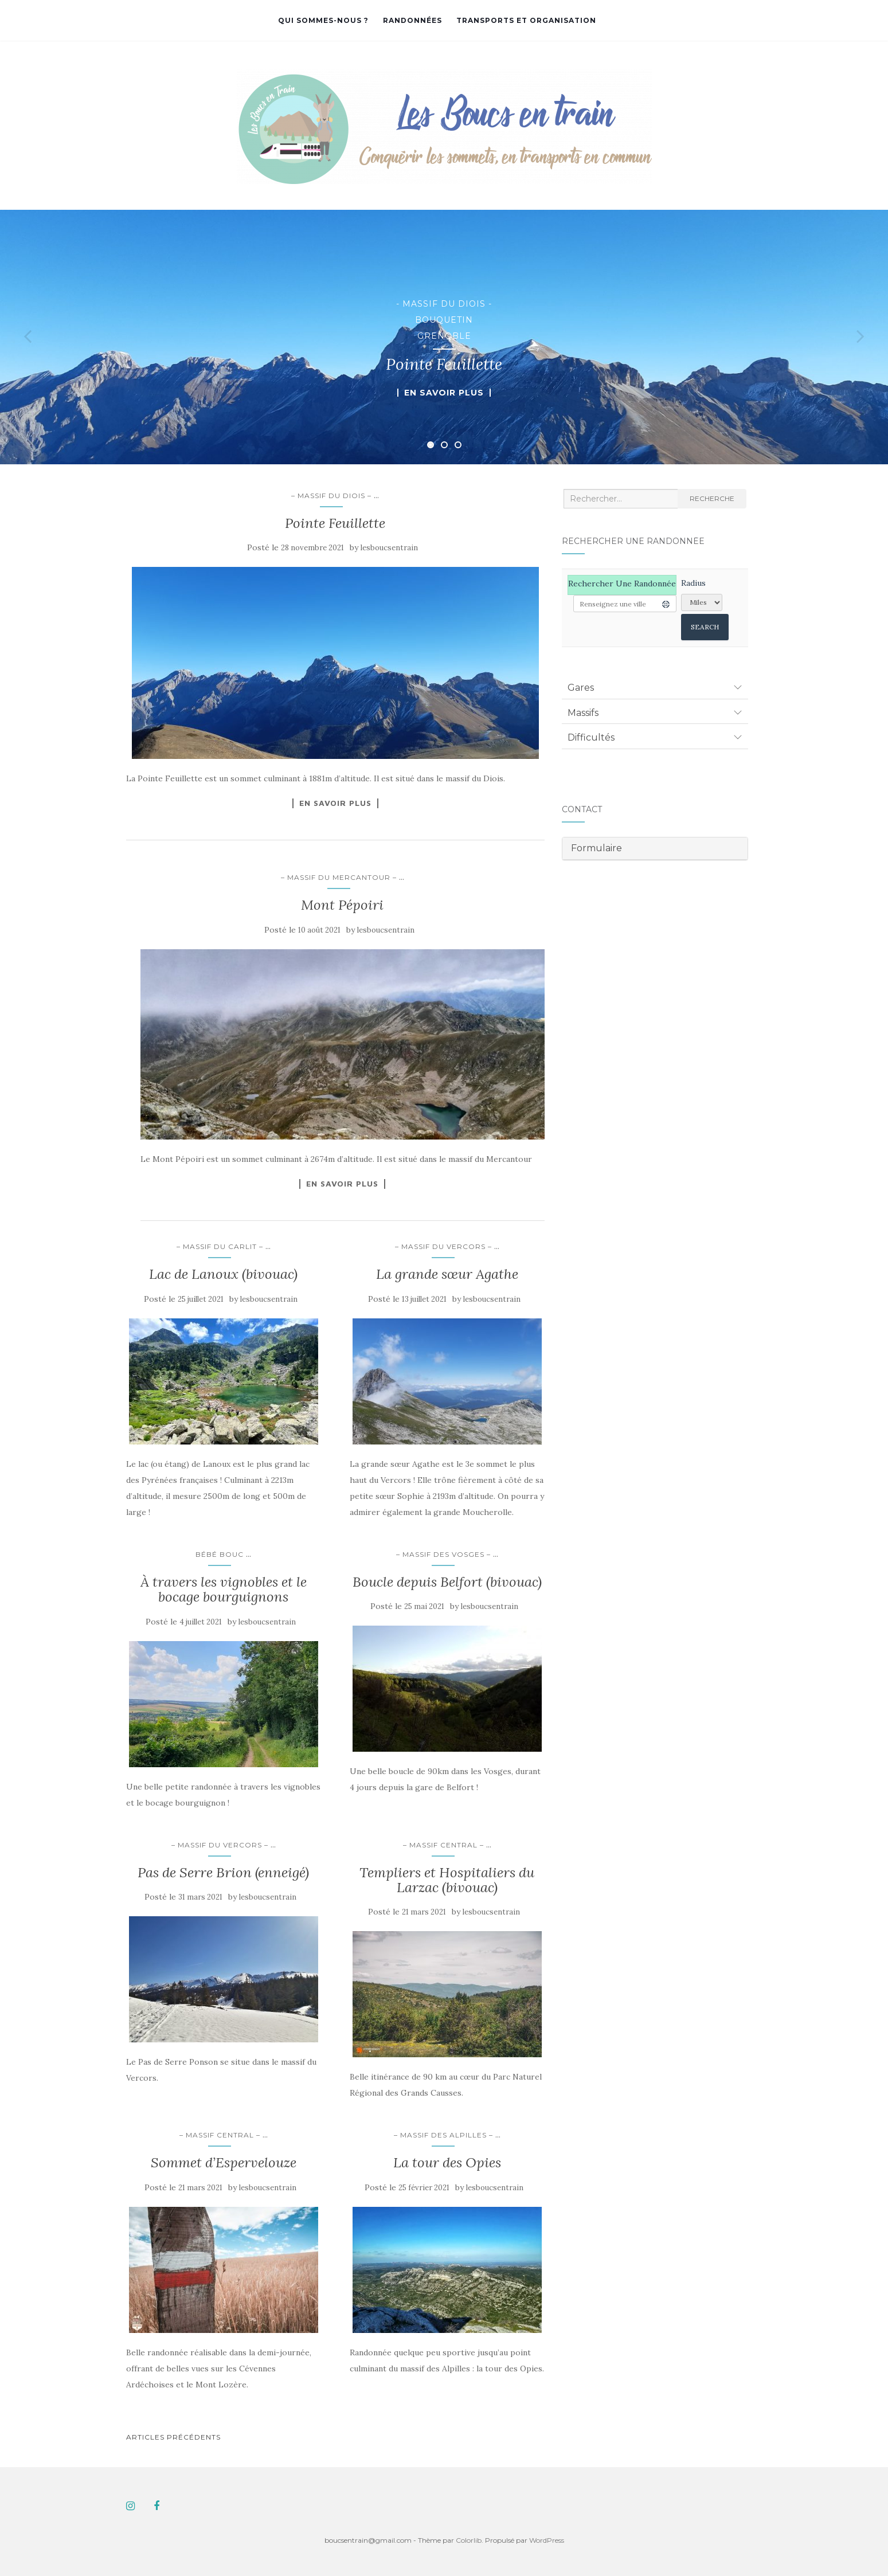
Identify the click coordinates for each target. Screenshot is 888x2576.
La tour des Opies (447, 2162)
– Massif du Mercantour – (339, 877)
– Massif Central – (443, 1845)
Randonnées (412, 20)
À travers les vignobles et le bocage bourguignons (223, 1589)
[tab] (655, 687)
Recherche (712, 498)
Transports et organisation (526, 20)
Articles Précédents (173, 2437)
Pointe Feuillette (335, 523)
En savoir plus (444, 393)
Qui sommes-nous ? (323, 20)
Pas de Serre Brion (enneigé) (223, 1872)
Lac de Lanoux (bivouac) (223, 1274)
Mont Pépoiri (342, 905)
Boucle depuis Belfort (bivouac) (447, 1582)
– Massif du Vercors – (443, 1246)
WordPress (546, 2540)
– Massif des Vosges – (443, 1554)
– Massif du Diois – (331, 495)
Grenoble (444, 336)
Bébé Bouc (219, 1554)
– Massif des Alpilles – (443, 2135)
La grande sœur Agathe (447, 1274)
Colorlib (469, 2540)
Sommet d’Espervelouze (223, 2162)
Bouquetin (444, 320)
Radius (693, 583)
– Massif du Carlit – (220, 1246)
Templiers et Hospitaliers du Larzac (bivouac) (446, 1880)
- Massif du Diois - (444, 304)
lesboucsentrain (389, 548)
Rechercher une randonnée (622, 583)
